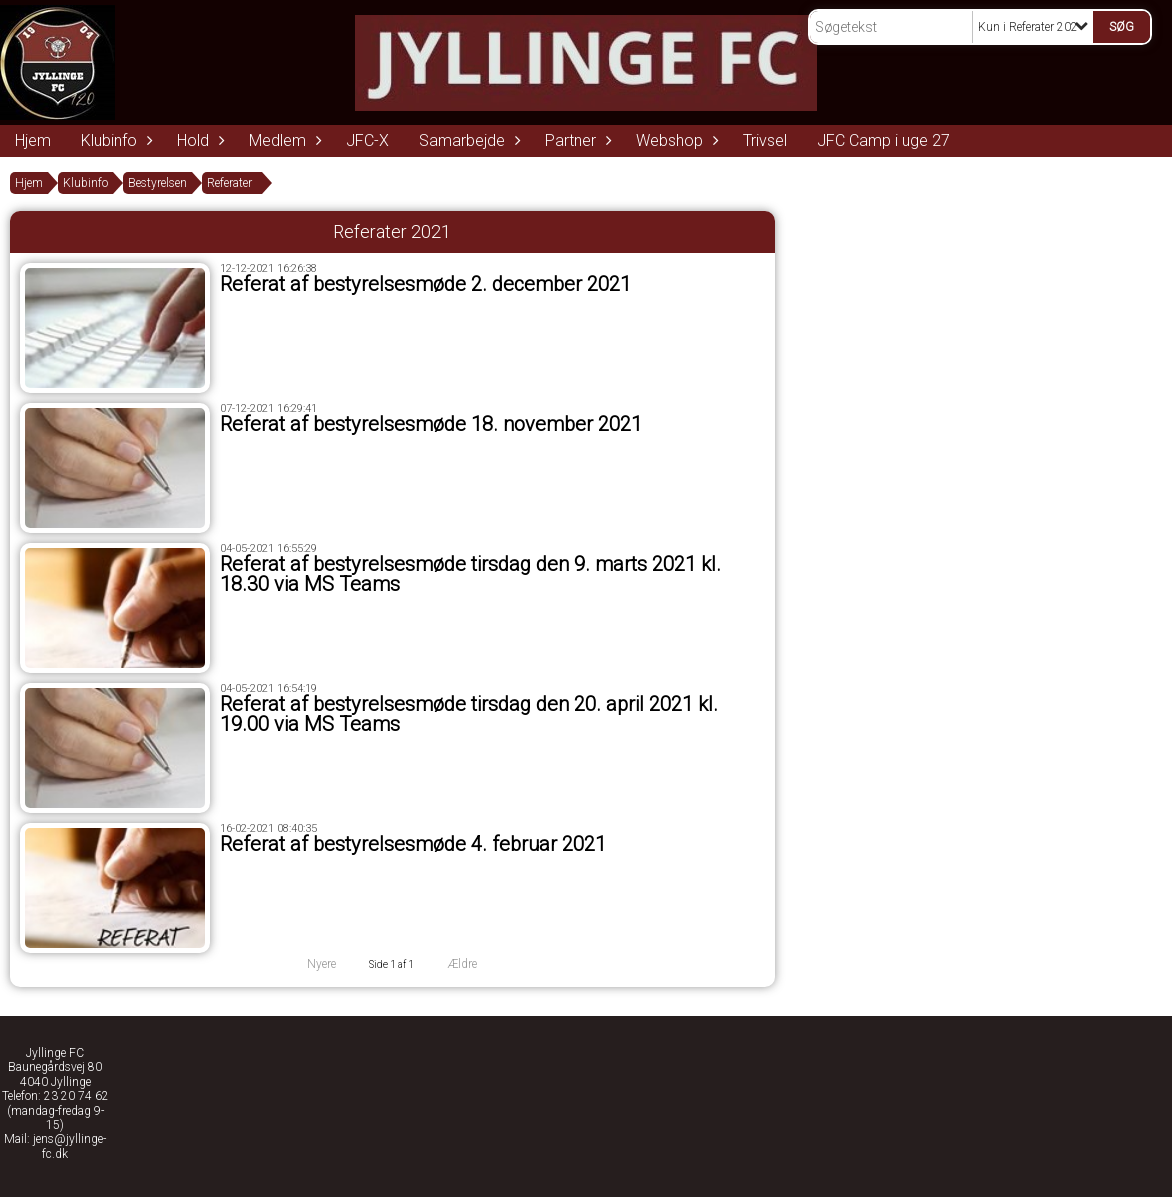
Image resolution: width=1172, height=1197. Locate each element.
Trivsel (765, 140)
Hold (198, 140)
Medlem (282, 140)
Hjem (33, 140)
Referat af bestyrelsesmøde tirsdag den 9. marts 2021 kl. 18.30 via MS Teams (470, 574)
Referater (229, 183)
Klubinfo (114, 140)
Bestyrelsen (157, 183)
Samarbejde (467, 140)
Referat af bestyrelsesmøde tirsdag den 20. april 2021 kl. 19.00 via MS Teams (469, 714)
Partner (575, 140)
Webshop (674, 140)
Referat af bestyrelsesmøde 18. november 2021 (431, 424)
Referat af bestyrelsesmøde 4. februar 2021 (413, 844)
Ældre (475, 964)
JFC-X (367, 140)
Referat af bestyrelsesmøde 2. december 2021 (425, 284)
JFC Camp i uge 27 (883, 140)
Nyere (309, 964)
